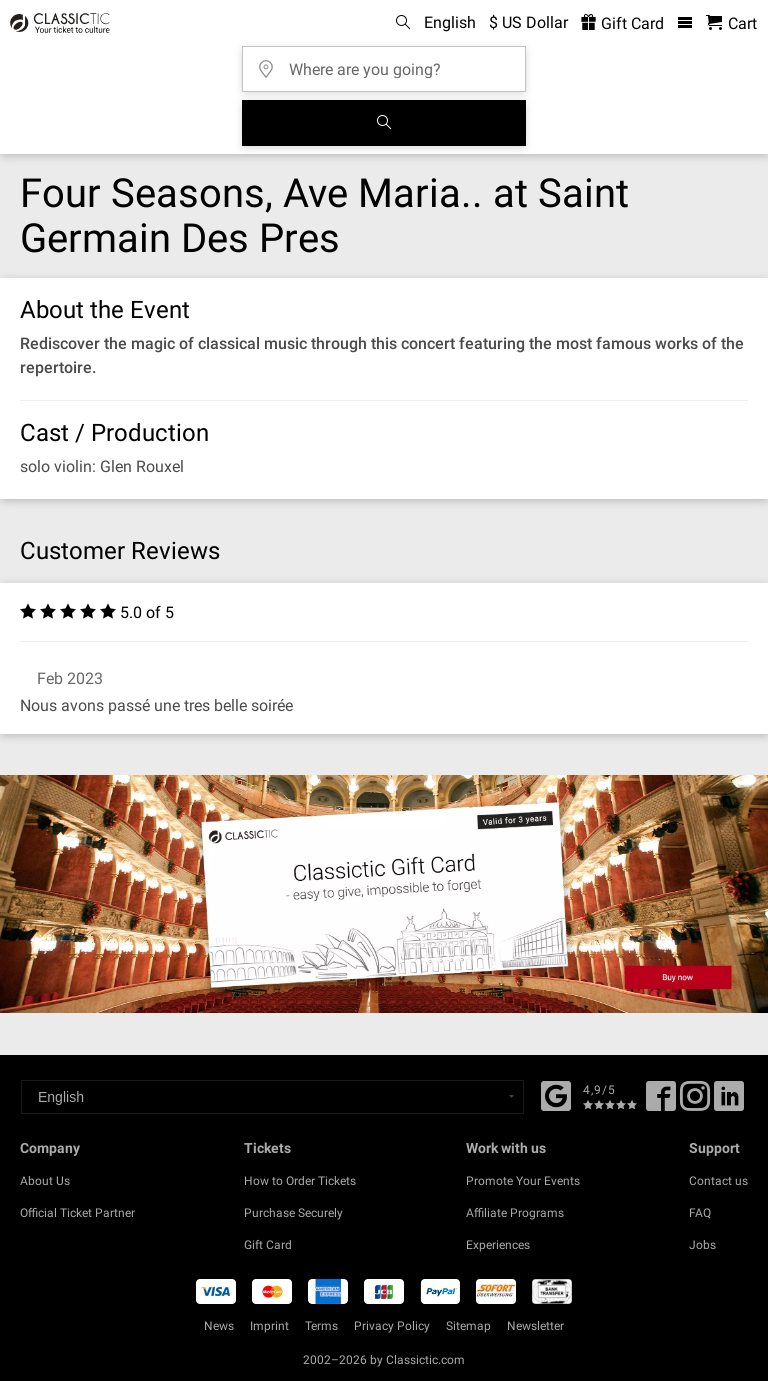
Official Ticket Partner (77, 1213)
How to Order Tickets (300, 1181)
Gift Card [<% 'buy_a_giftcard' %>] (622, 23)
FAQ (700, 1213)
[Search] (384, 123)
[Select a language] (272, 1097)
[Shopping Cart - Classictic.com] (731, 23)
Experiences (498, 1245)
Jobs (702, 1245)
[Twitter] (695, 1103)
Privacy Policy (392, 1326)
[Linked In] (729, 1103)
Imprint (269, 1326)
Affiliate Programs (515, 1213)
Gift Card (268, 1245)
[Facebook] (556, 1094)
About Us (45, 1181)
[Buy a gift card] (384, 894)
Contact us (718, 1181)
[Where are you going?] (390, 62)
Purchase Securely (293, 1213)
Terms (321, 1326)
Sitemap (468, 1326)
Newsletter (535, 1326)
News (219, 1326)
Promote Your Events (523, 1181)
